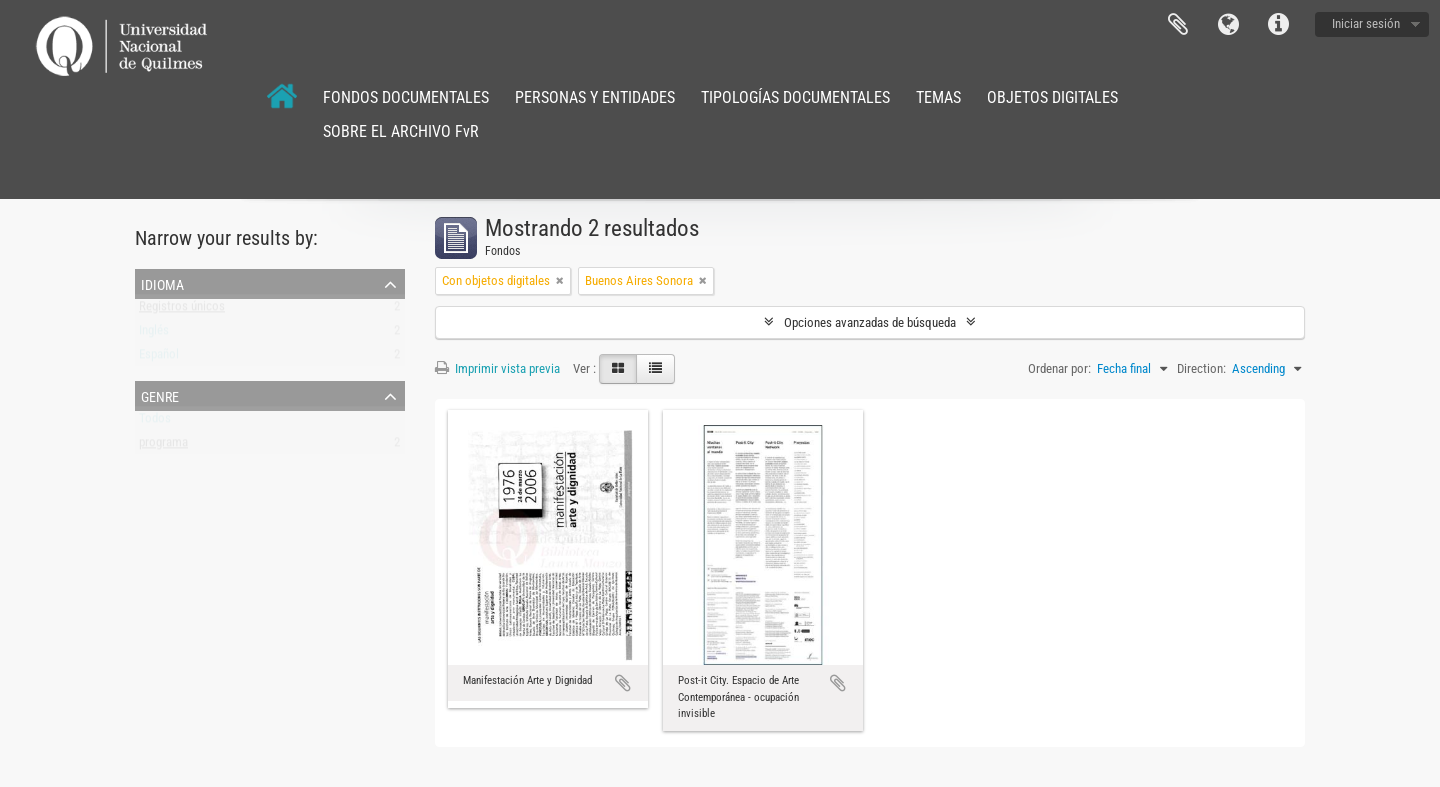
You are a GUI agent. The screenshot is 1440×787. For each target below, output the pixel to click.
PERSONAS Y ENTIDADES (595, 97)
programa (163, 446)
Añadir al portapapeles (623, 683)
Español (159, 358)
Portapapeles (1178, 25)
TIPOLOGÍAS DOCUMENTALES (795, 97)
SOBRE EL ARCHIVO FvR (401, 131)
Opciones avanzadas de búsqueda (870, 322)
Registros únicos (182, 310)
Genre (160, 395)
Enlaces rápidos (1278, 25)
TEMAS (938, 97)
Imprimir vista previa (497, 368)
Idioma (1228, 25)
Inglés (154, 334)
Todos (155, 422)
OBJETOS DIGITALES (1052, 97)
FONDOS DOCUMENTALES (406, 97)
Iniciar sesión (1366, 23)
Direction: (1201, 368)
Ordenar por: (1059, 368)
